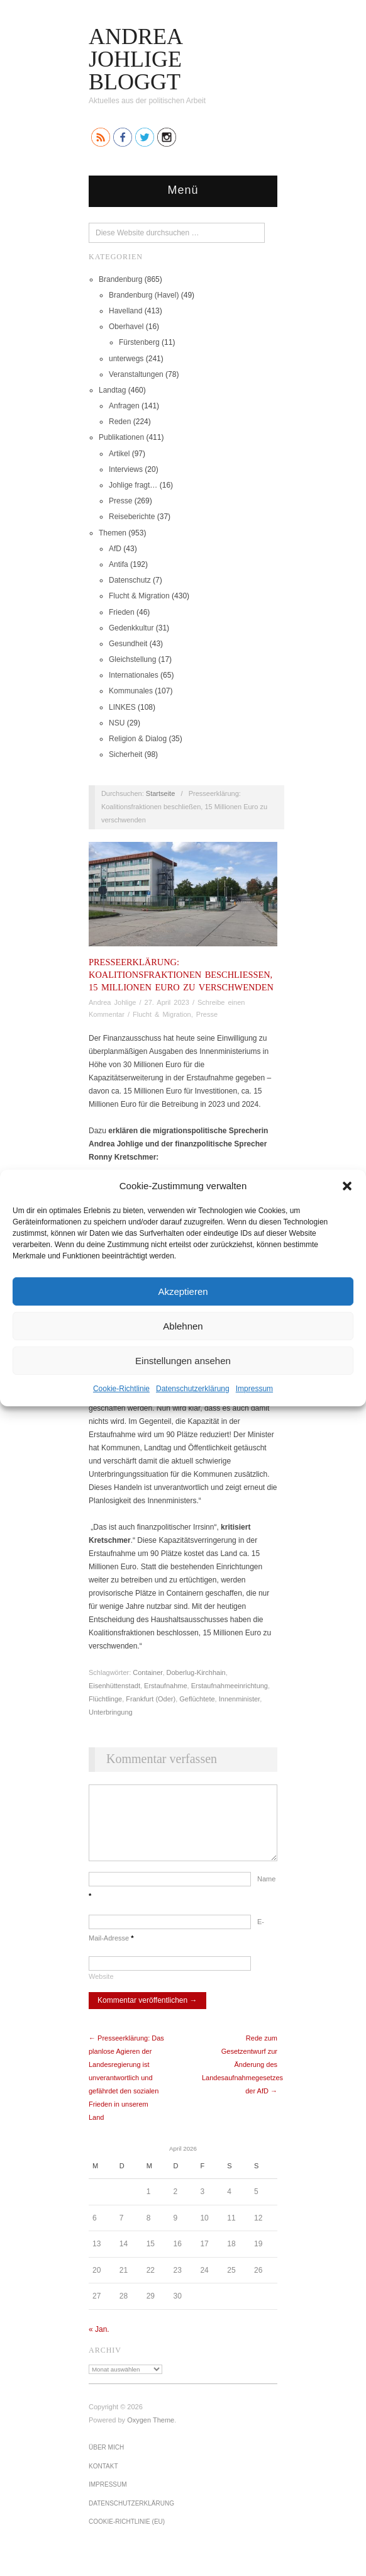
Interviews (126, 469)
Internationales (133, 675)
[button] (347, 1185)
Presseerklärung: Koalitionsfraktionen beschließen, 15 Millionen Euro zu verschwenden (181, 974)
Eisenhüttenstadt (114, 1685)
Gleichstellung (132, 659)
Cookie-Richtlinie (121, 1388)
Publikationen (121, 437)
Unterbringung (111, 1712)
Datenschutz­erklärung (193, 1388)
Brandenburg (120, 279)
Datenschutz (130, 580)
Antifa (118, 564)
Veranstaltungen (136, 374)
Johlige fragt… (133, 485)
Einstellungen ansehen (183, 1360)
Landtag (112, 390)
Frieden (122, 612)
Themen (112, 533)
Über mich (106, 2459)
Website (101, 1989)
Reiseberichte (132, 516)
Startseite (160, 793)
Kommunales (131, 690)
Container (147, 1672)
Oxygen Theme (150, 2432)
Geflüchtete (196, 1699)
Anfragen (124, 405)
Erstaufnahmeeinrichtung (229, 1685)
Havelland (125, 310)
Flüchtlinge (105, 1699)
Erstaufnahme (165, 1685)
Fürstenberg (139, 342)
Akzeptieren (183, 1290)
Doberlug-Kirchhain (196, 1672)
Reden (120, 421)
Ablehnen (182, 1325)
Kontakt (103, 2478)
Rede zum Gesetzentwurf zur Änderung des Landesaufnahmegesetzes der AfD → (242, 2077)
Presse (120, 500)
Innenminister (239, 1699)
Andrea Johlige (112, 1002)
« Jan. (99, 2342)
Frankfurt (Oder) (150, 1699)
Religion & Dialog (138, 738)
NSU (117, 723)
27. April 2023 (167, 1002)
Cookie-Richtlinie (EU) (127, 2534)
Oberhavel (126, 326)
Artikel (119, 453)
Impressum (254, 1388)
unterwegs (126, 358)
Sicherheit (125, 754)
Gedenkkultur (131, 628)
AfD (115, 548)
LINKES (122, 707)
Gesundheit (128, 643)
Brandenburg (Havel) (144, 295)
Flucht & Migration (139, 595)
